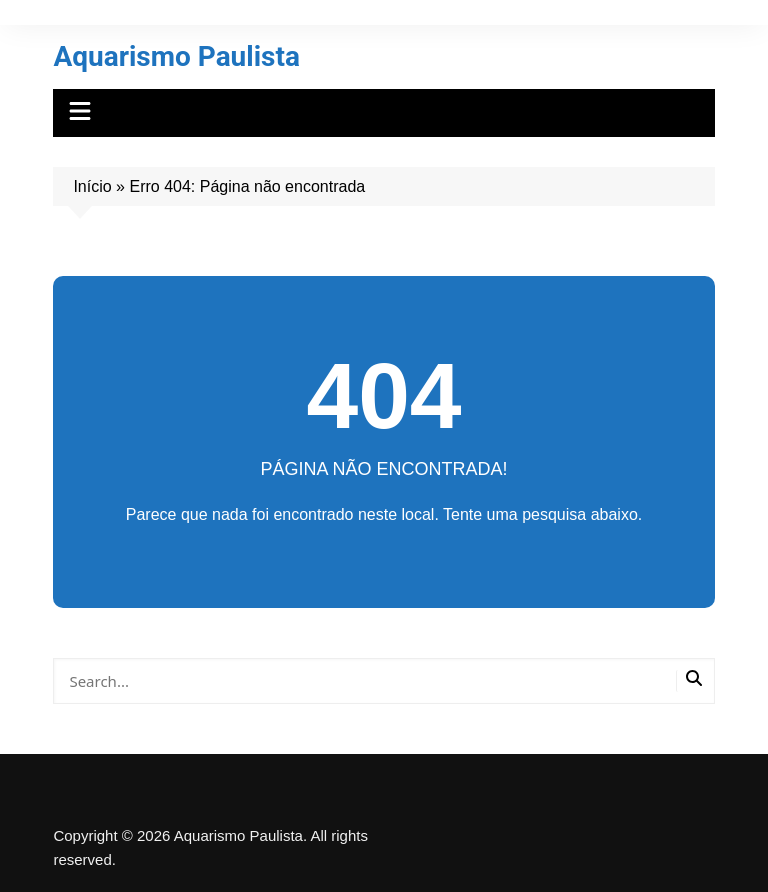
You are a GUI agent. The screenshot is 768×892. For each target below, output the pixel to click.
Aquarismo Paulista (176, 56)
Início (92, 186)
